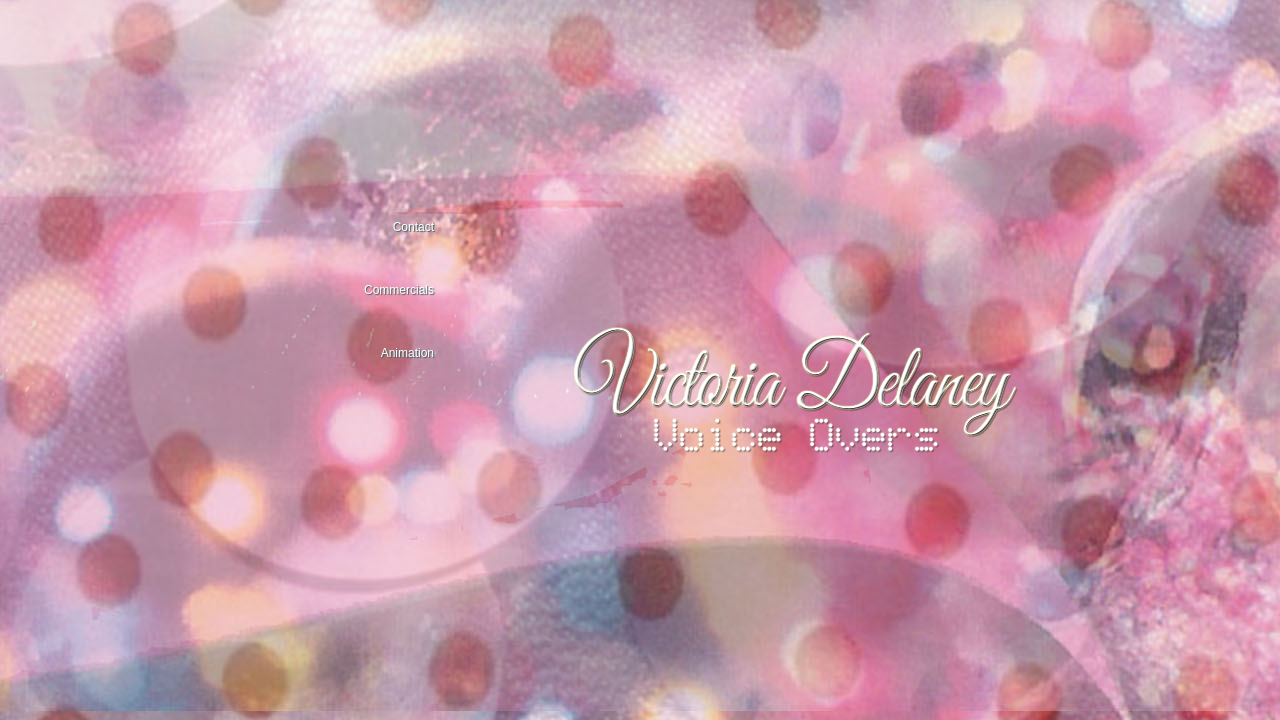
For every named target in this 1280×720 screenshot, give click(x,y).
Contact (413, 227)
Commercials (399, 290)
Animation (407, 353)
